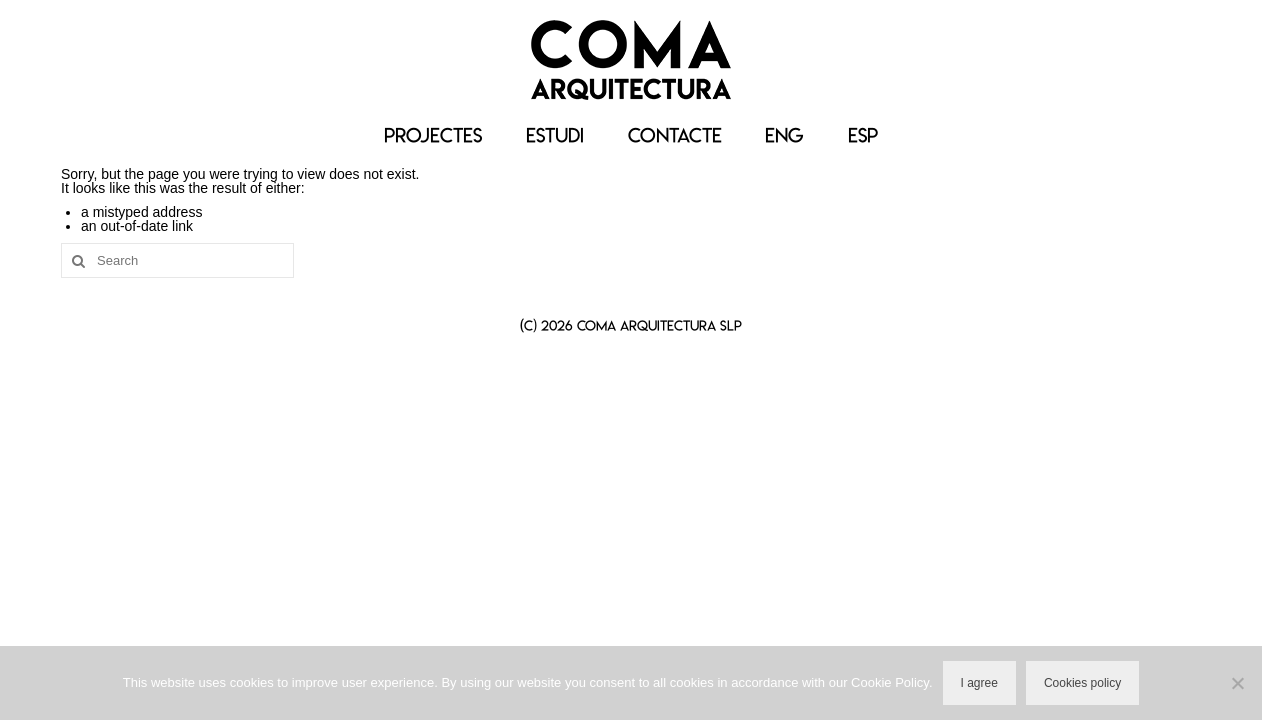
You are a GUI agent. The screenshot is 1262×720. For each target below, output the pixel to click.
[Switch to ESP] (863, 136)
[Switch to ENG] (784, 136)
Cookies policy (1082, 683)
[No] (1237, 683)
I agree (979, 683)
